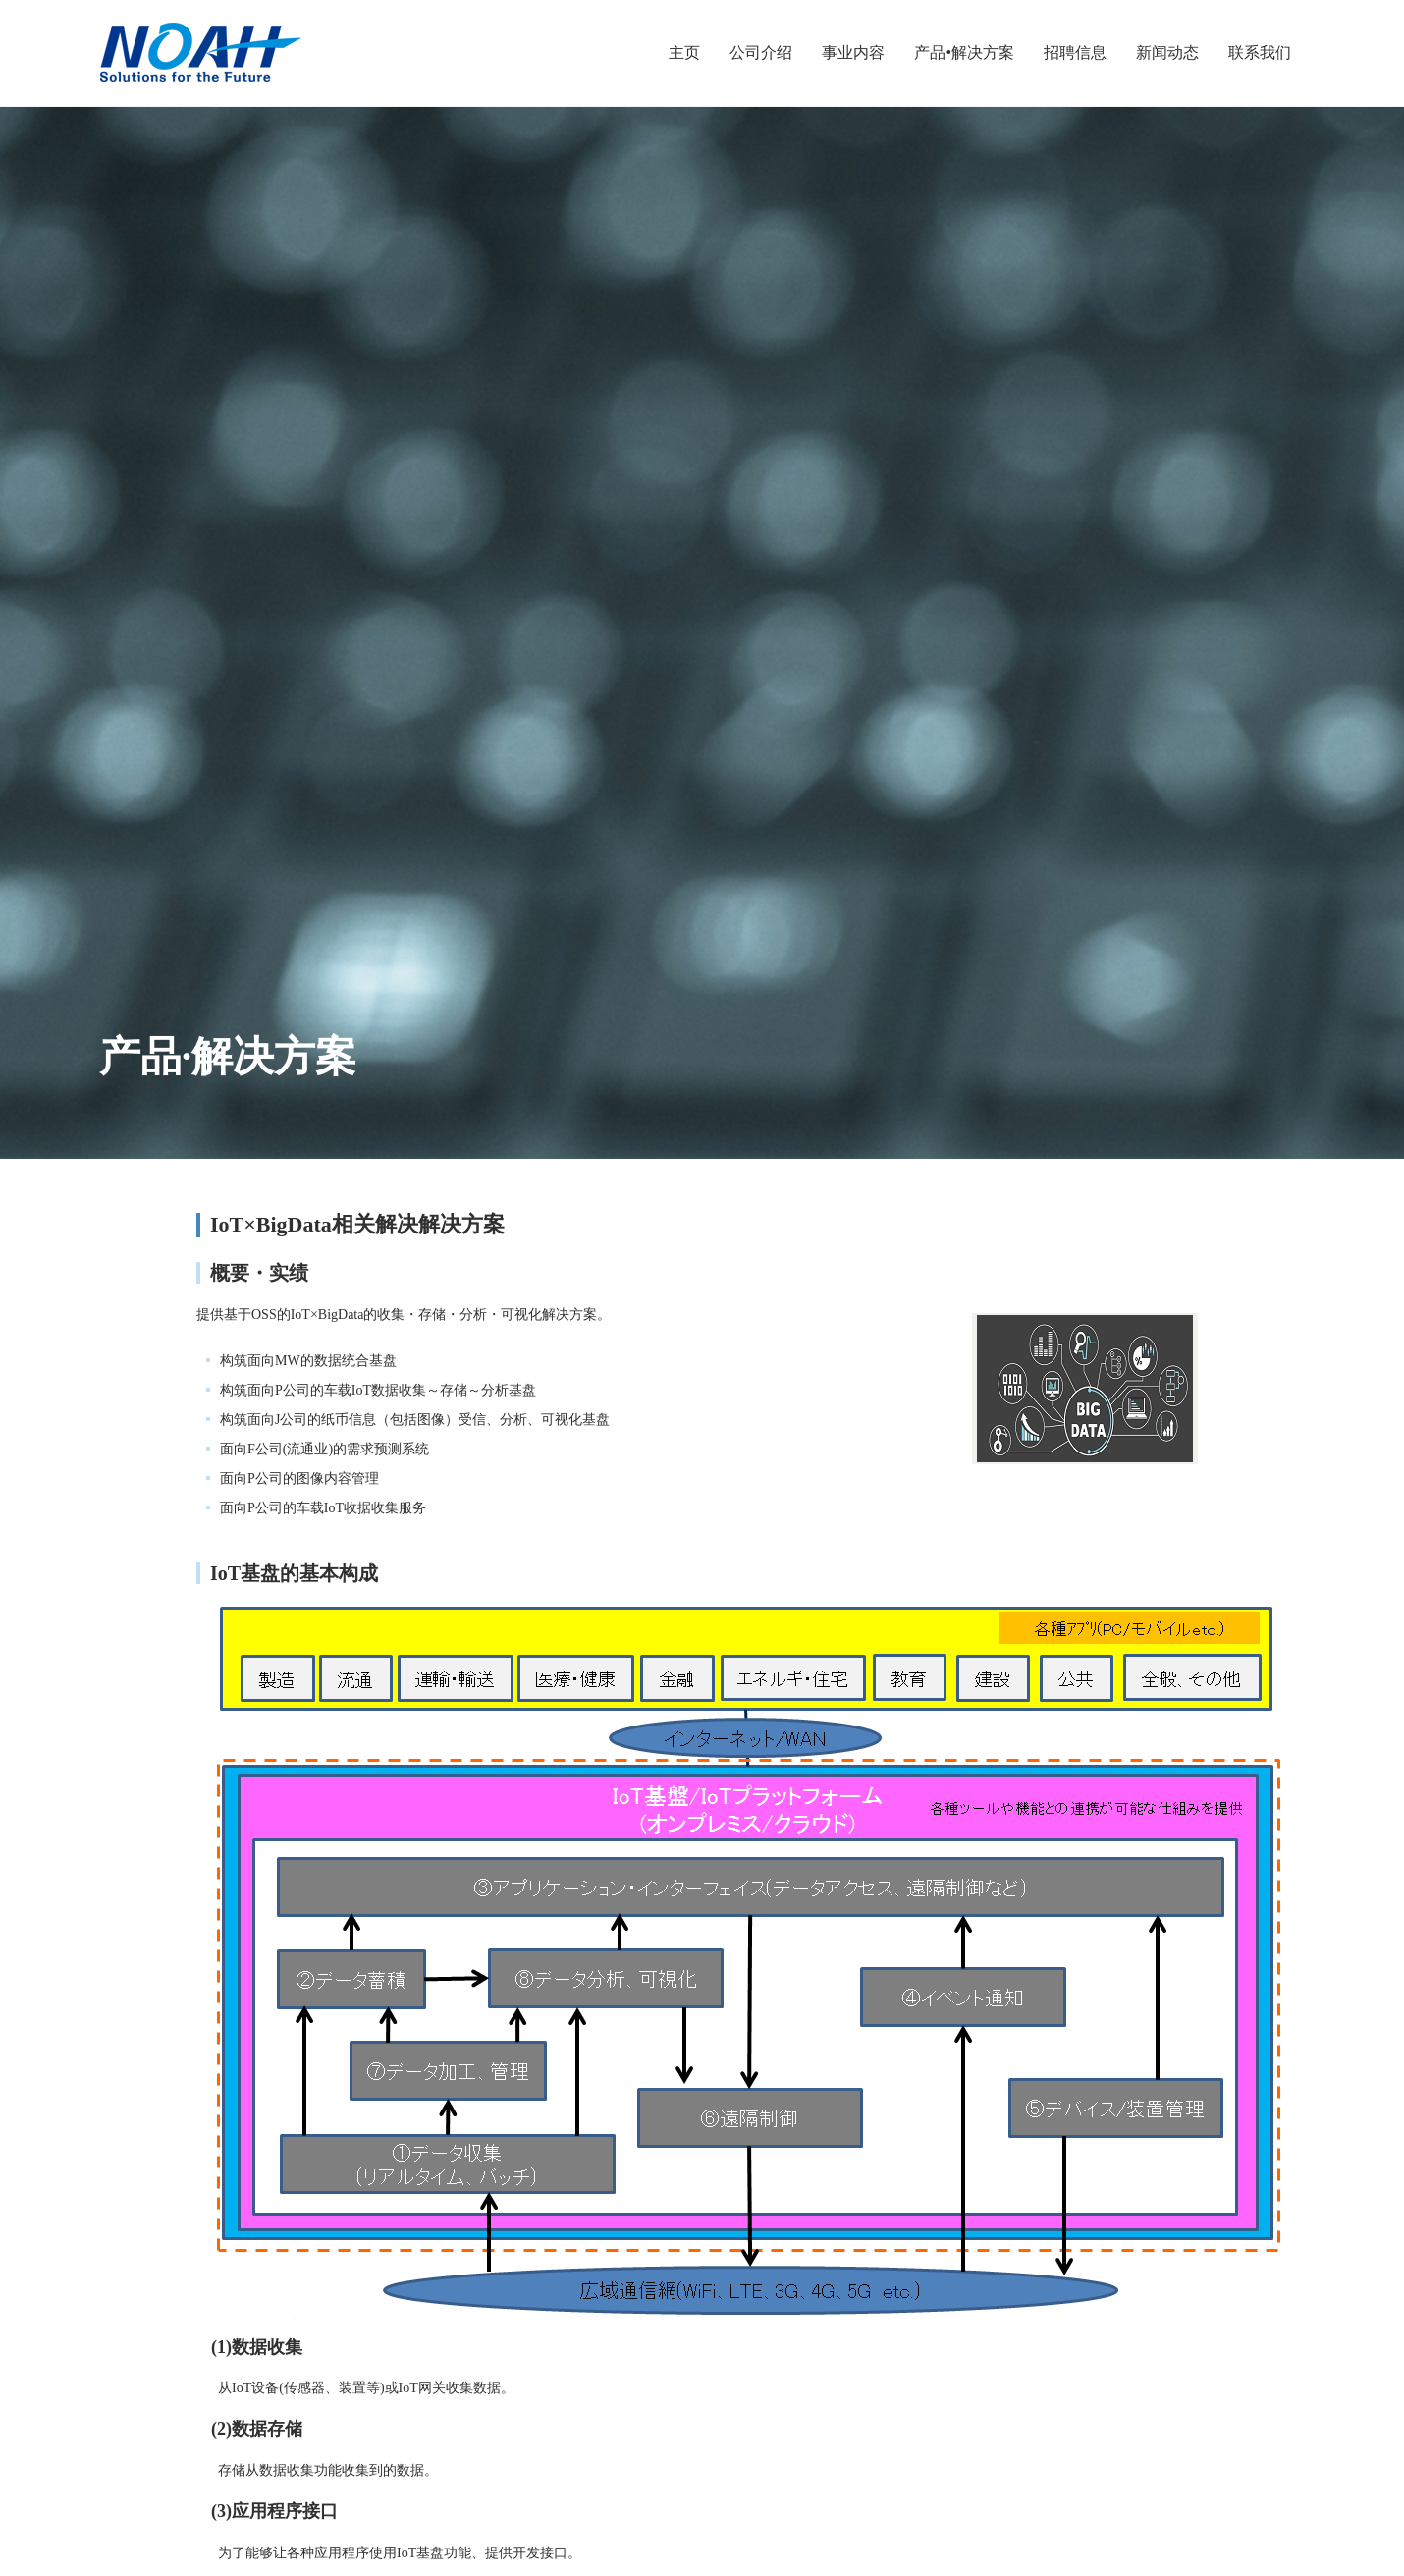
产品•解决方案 (964, 52)
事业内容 (853, 52)
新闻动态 (1167, 52)
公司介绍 (760, 52)
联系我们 (1259, 52)
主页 (684, 52)
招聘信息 (1075, 52)
